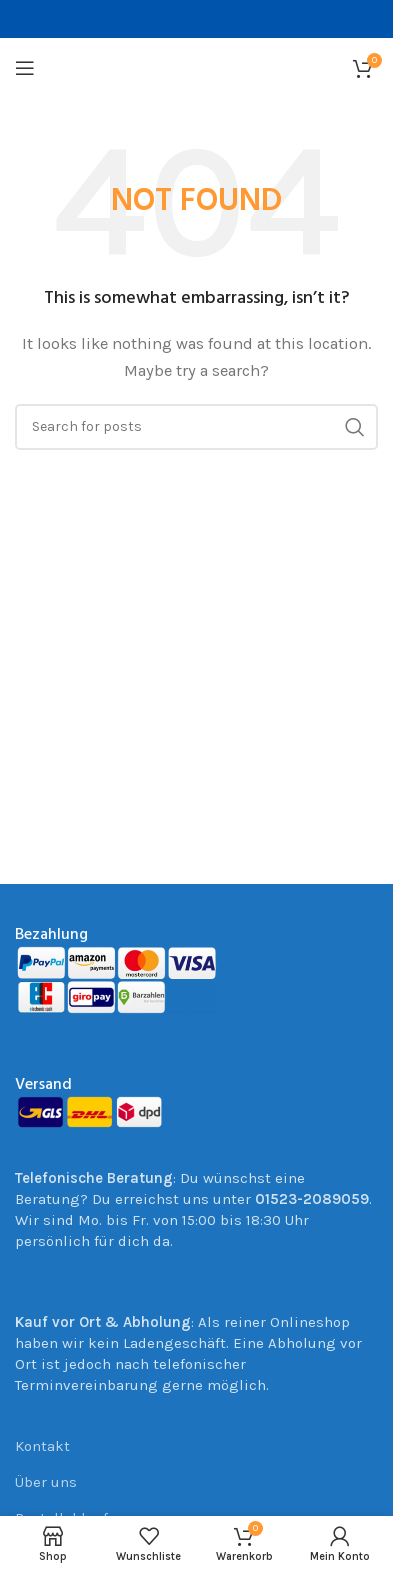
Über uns (46, 1482)
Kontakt (42, 1446)
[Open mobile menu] (25, 68)
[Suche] (196, 427)
